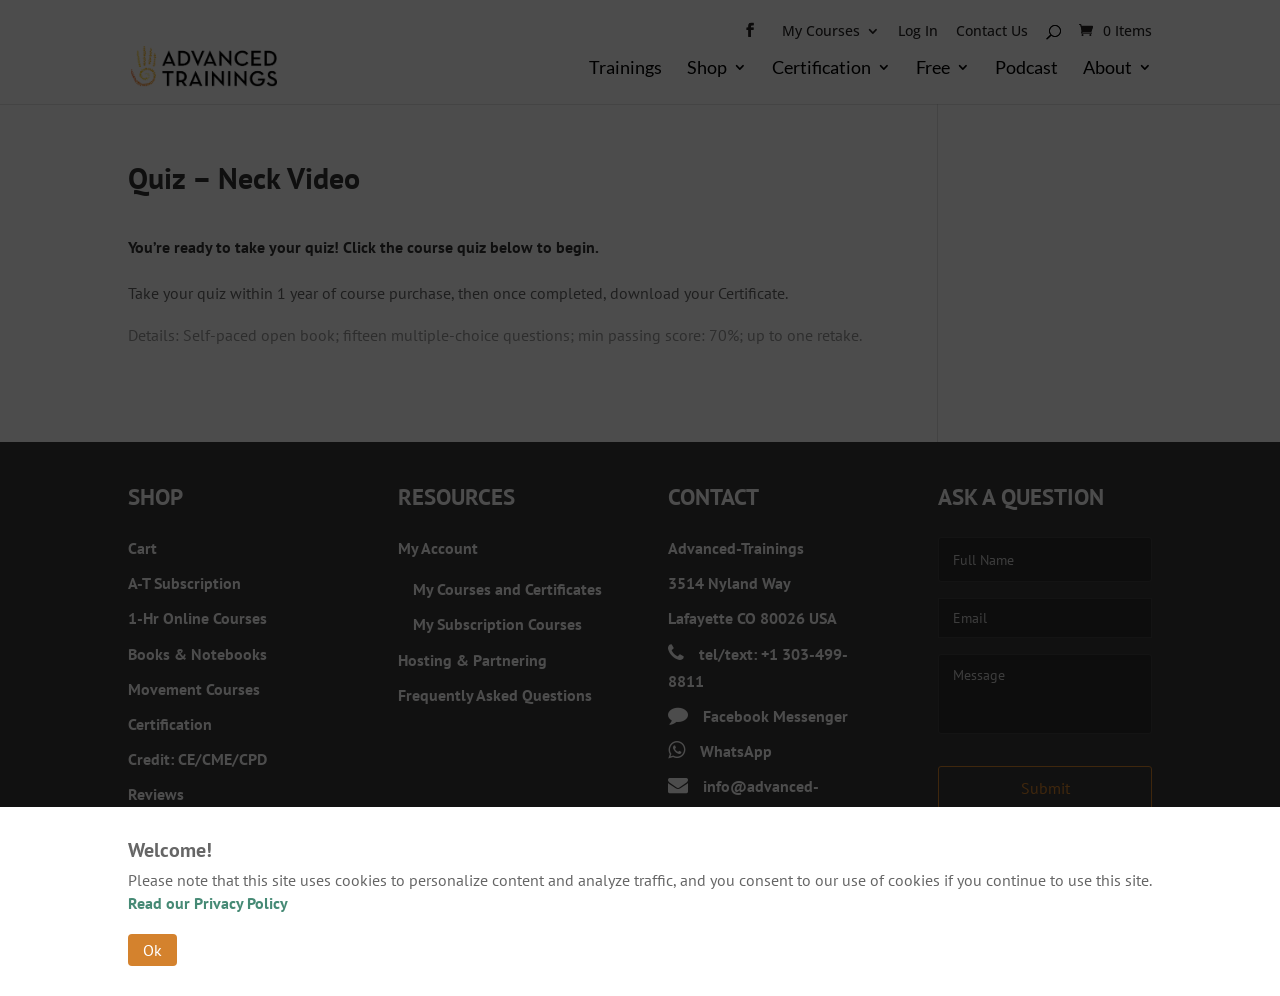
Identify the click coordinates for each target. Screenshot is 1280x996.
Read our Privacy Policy (208, 903)
